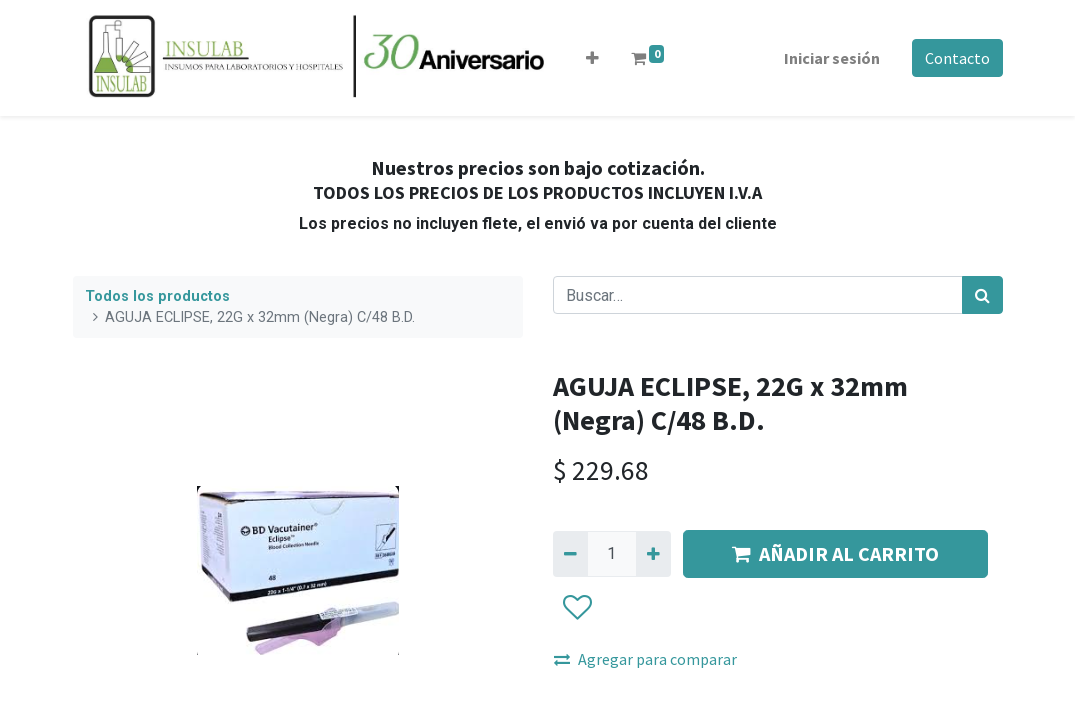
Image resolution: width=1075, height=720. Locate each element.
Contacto (957, 58)
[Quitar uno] (570, 554)
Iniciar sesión (832, 58)
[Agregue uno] (653, 554)
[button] (592, 58)
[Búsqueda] (982, 295)
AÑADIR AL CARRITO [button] (835, 553)
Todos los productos (157, 296)
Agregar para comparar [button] (645, 659)
